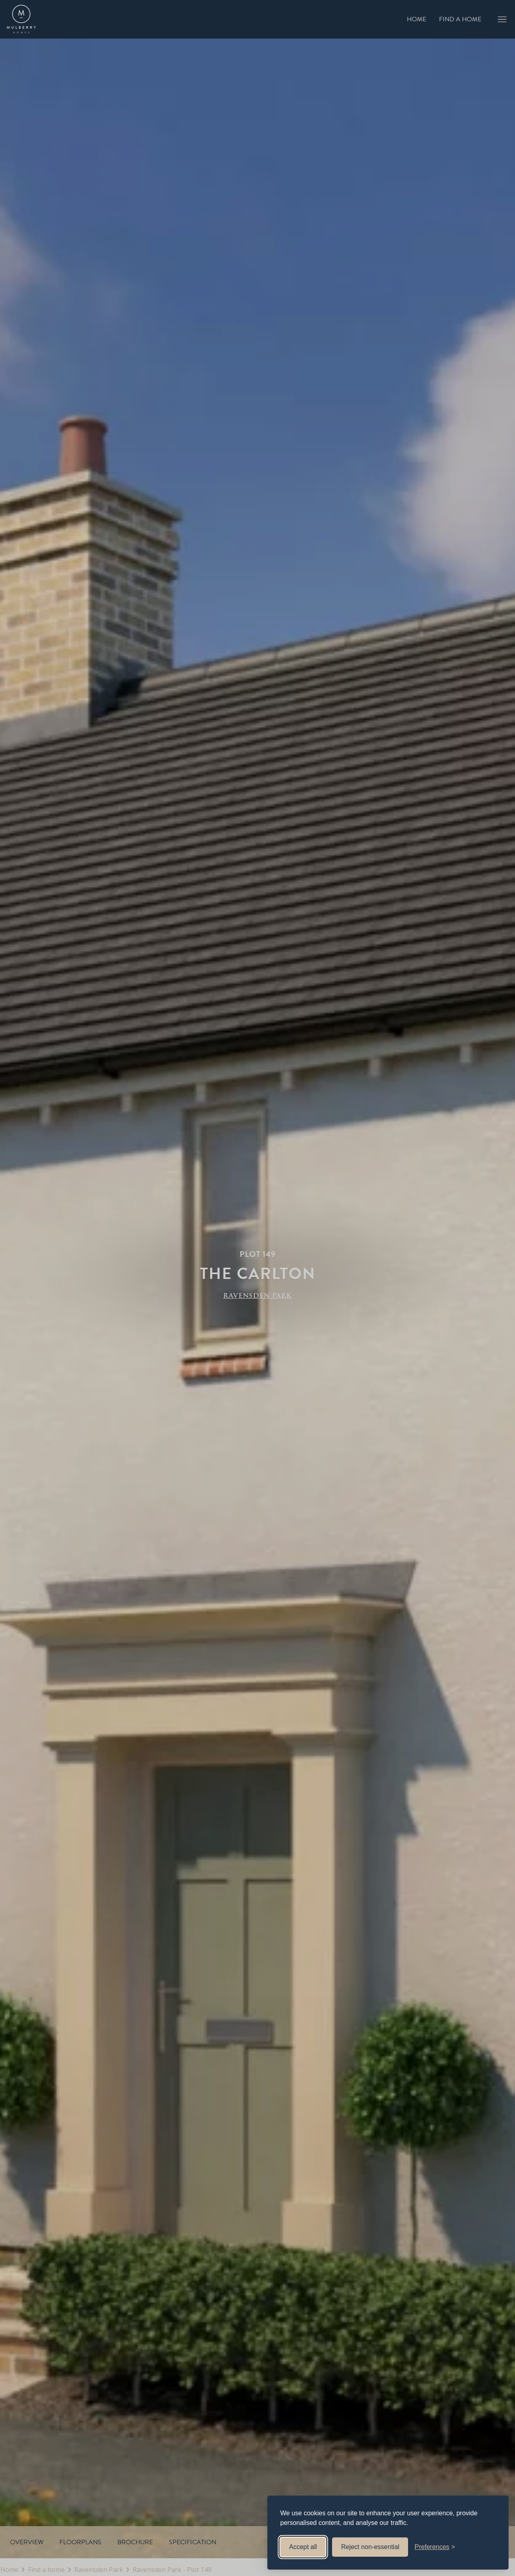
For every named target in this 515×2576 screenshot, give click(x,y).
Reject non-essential (370, 2546)
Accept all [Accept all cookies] (303, 2546)
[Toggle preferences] (434, 2547)
